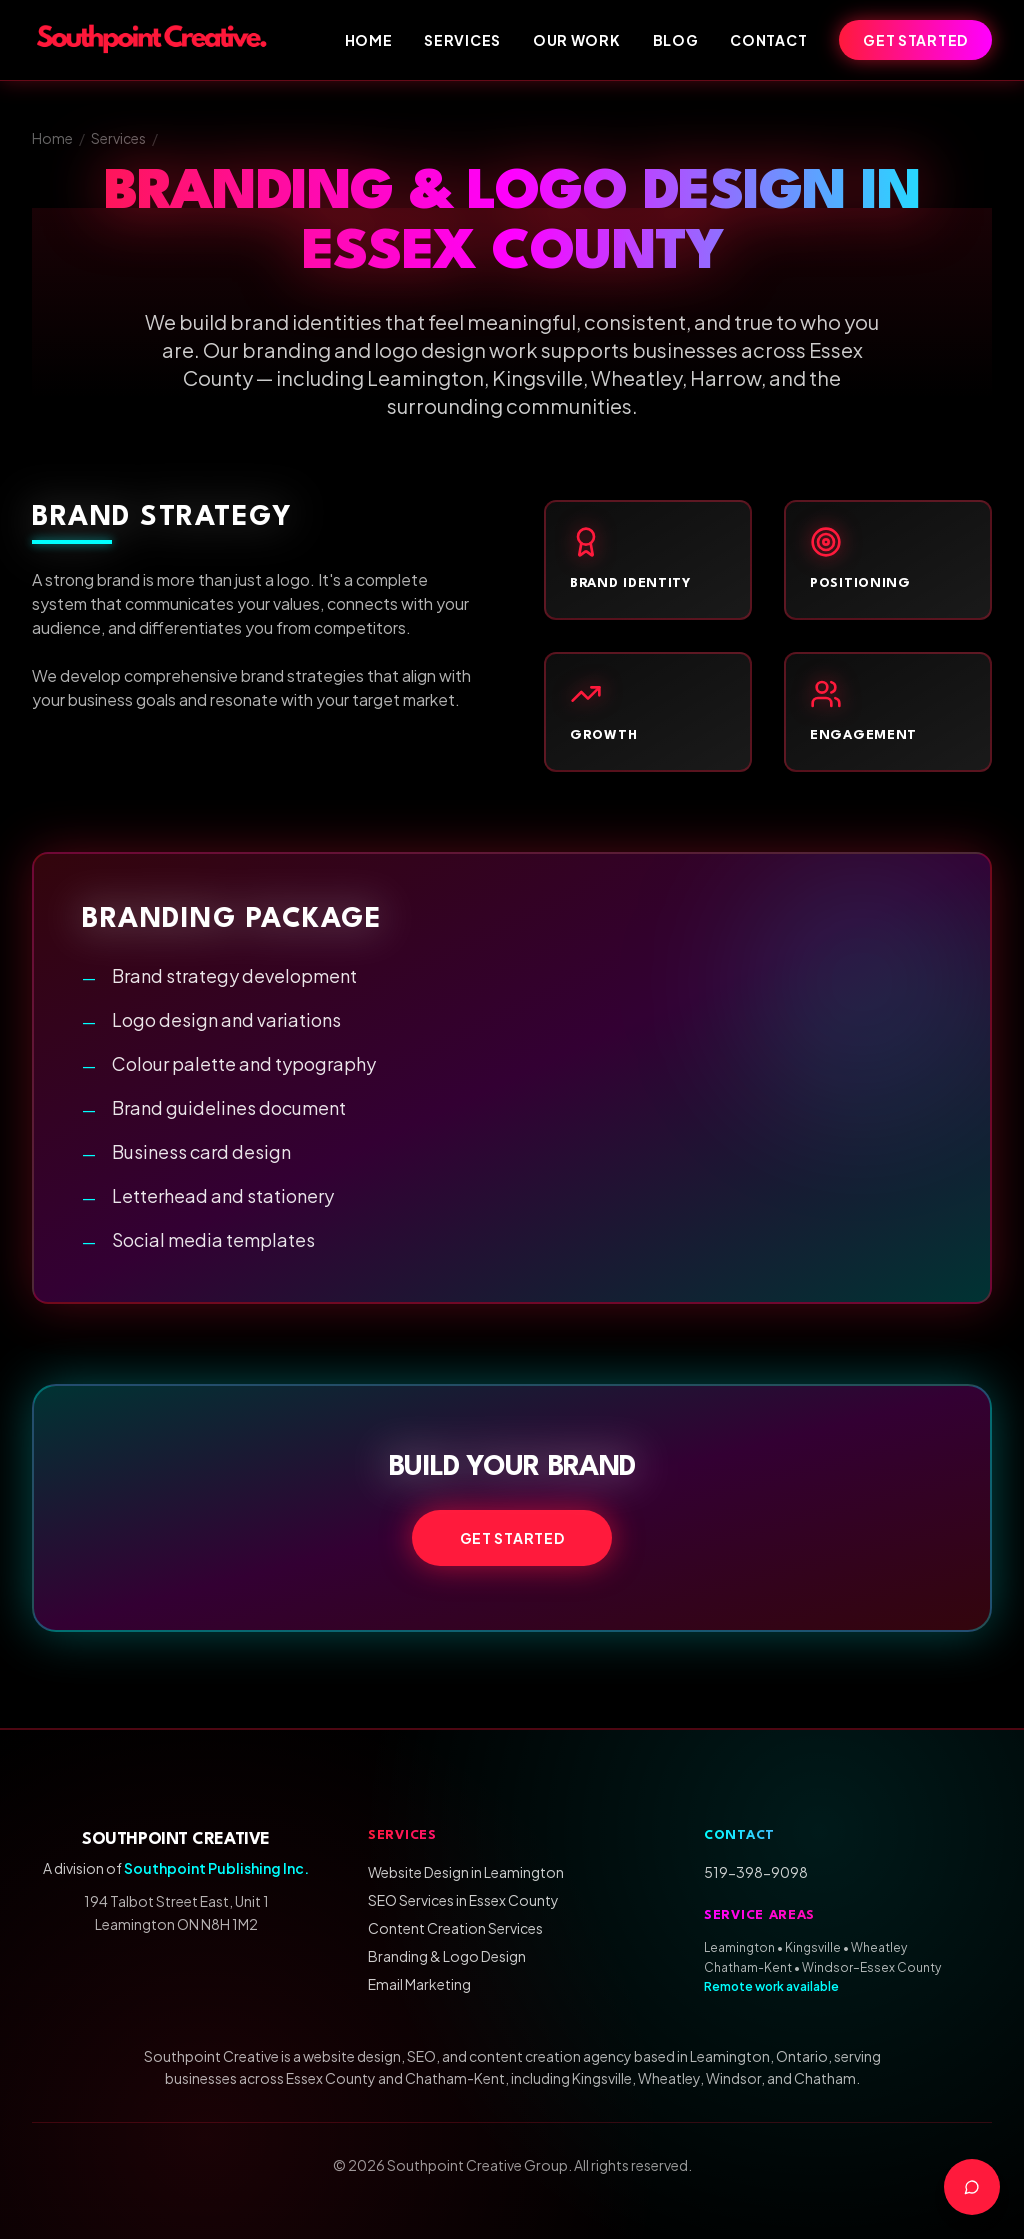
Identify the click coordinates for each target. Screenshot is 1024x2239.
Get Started (915, 40)
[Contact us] (972, 2187)
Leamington (739, 1947)
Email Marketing (419, 1984)
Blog (676, 40)
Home (369, 40)
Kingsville (813, 1947)
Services (462, 40)
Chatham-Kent (748, 1967)
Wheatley (879, 1947)
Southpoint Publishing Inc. (216, 1868)
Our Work (577, 40)
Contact (768, 40)
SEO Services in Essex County (463, 1900)
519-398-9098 (756, 1872)
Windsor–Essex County (871, 1967)
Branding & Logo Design (447, 1956)
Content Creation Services (455, 1928)
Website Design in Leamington (466, 1872)
